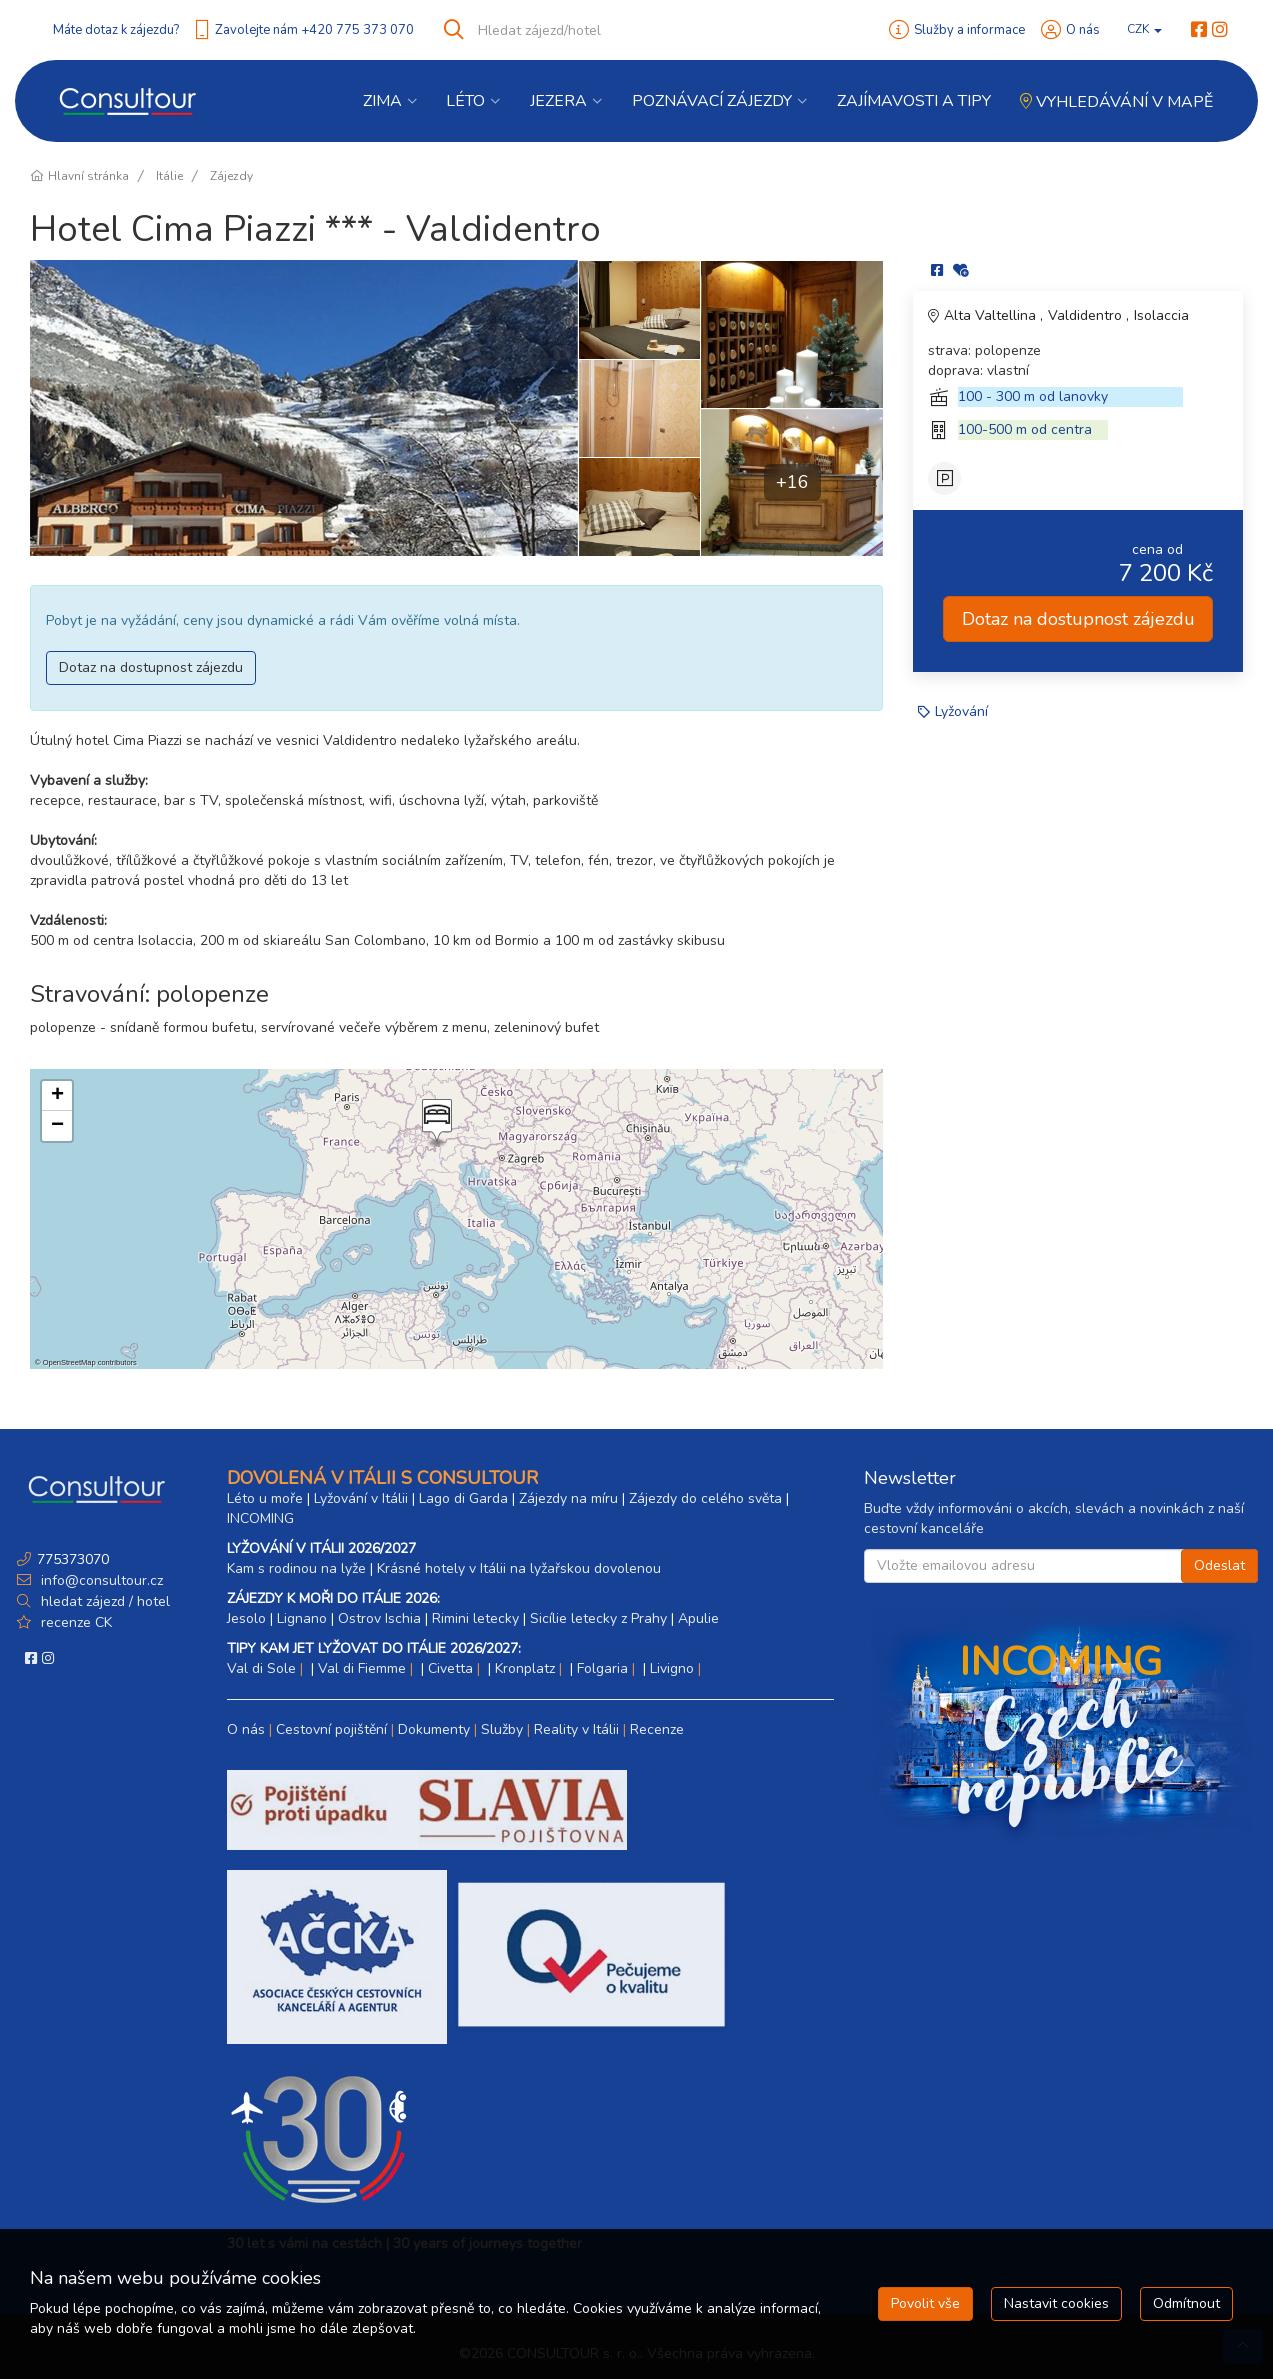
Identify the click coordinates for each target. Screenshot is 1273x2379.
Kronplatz (525, 1668)
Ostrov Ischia (379, 1618)
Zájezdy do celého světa (705, 1498)
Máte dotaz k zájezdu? (116, 30)
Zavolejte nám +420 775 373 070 (314, 30)
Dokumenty (434, 1729)
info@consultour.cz (100, 1580)
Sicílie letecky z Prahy (598, 1618)
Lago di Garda (463, 1498)
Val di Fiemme (362, 1668)
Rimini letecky (475, 1618)
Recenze (657, 1729)
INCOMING (260, 1518)
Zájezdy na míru (568, 1498)
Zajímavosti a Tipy (914, 101)
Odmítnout (1186, 2303)
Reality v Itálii (576, 1729)
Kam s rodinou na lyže (296, 1568)
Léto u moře (265, 1498)
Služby (502, 1729)
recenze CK (76, 1622)
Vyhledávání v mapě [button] (1116, 102)
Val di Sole (261, 1668)
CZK (1144, 29)
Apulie (698, 1618)
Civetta (450, 1668)
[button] (435, 1123)
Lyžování (961, 711)
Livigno (672, 1668)
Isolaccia (1161, 315)
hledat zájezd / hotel (105, 1601)
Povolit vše (925, 2303)
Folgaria (602, 1668)
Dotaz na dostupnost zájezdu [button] (151, 667)
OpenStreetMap (69, 1362)
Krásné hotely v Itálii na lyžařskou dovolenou (519, 1568)
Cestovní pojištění (331, 1729)
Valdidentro (1087, 315)
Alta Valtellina (992, 315)
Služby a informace (969, 30)
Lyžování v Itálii (361, 1498)
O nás (1083, 30)
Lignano (302, 1618)
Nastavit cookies (1056, 2303)
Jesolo (246, 1618)
